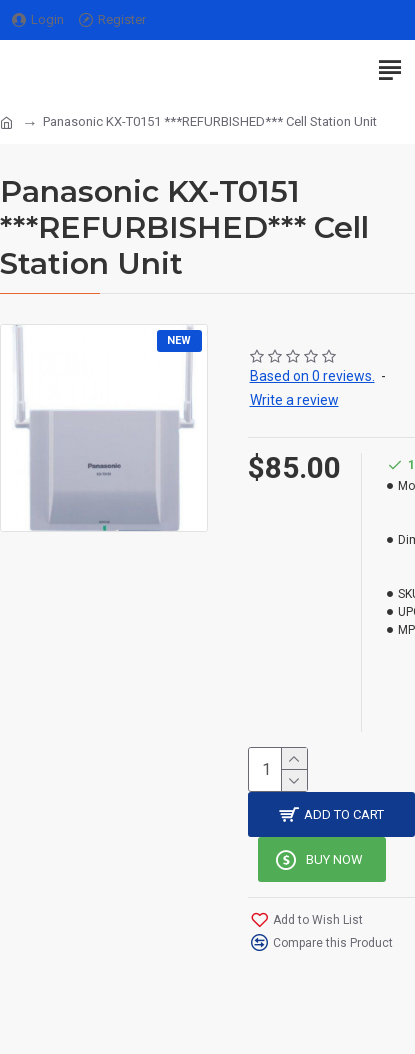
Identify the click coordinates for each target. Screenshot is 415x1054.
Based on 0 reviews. (312, 376)
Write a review (294, 400)
